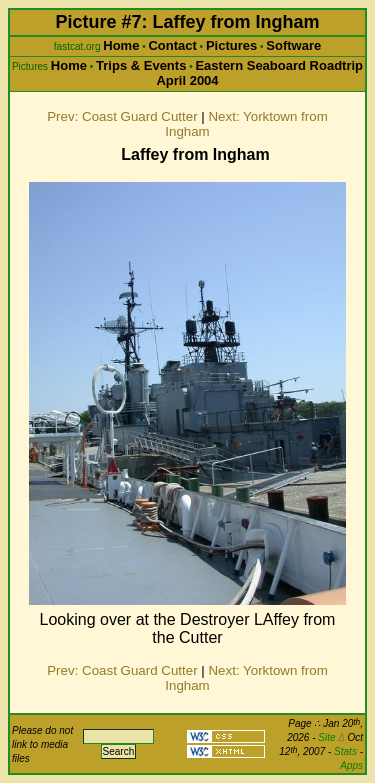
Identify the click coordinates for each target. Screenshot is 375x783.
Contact (172, 45)
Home (121, 45)
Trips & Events (141, 65)
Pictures (231, 45)
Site (331, 737)
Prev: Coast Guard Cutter (122, 116)
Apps (351, 765)
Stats (345, 751)
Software (293, 45)
